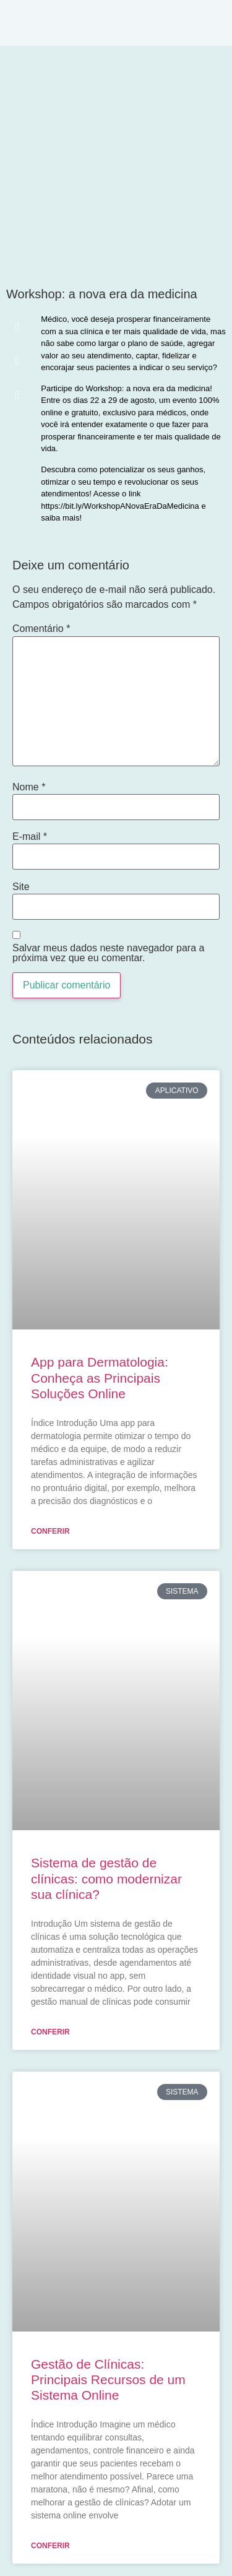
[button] (17, 327)
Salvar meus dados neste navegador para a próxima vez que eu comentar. (108, 953)
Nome (28, 787)
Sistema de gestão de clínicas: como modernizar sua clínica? (106, 1878)
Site (21, 887)
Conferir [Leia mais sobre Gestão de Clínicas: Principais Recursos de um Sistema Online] (50, 2545)
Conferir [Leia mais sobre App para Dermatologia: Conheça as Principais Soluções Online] (50, 1531)
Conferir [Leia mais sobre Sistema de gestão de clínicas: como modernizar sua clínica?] (50, 2032)
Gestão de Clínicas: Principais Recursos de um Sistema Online (108, 2379)
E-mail (29, 837)
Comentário (41, 629)
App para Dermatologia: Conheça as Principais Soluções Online (99, 1377)
